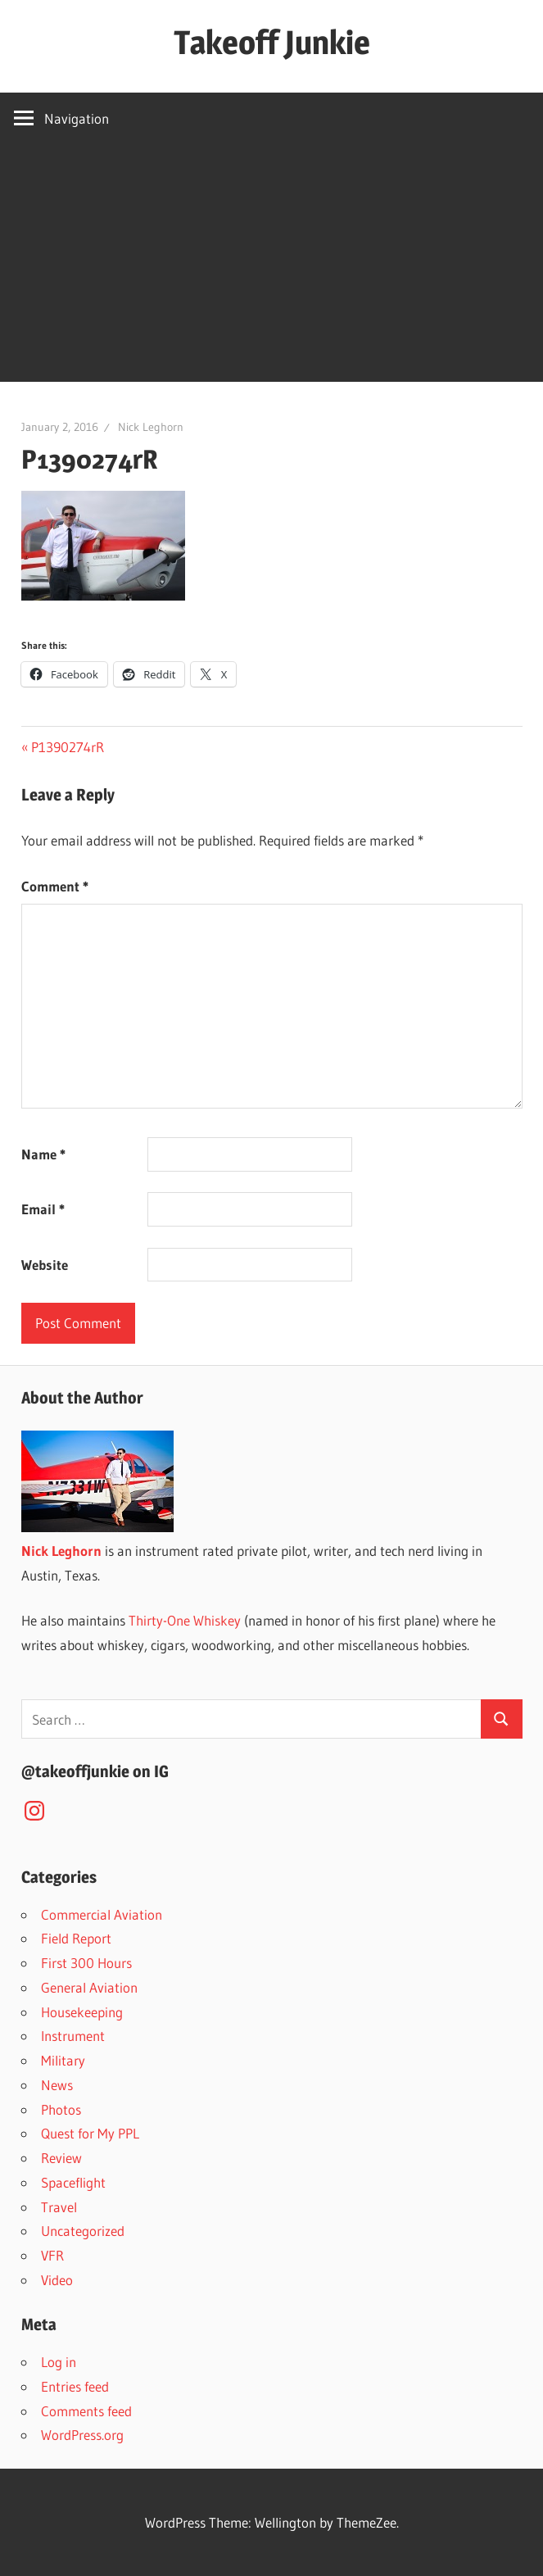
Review (61, 2157)
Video (57, 2279)
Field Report (76, 1938)
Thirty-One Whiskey (185, 1620)
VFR (52, 2255)
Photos (61, 2109)
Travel (59, 2206)
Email (43, 1209)
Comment (54, 886)
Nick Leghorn (150, 427)
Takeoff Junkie (272, 42)
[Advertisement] (271, 267)
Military (63, 2060)
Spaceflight (73, 2182)
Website (44, 1264)
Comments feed (86, 2411)
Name (43, 1154)
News (57, 2084)
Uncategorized (82, 2230)
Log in (58, 2361)
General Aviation (89, 1987)
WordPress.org (82, 2434)
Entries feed (75, 2386)
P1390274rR (67, 746)
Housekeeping (82, 2011)
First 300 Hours (86, 1962)
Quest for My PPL (90, 2133)
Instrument (73, 2035)
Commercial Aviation (101, 1914)
